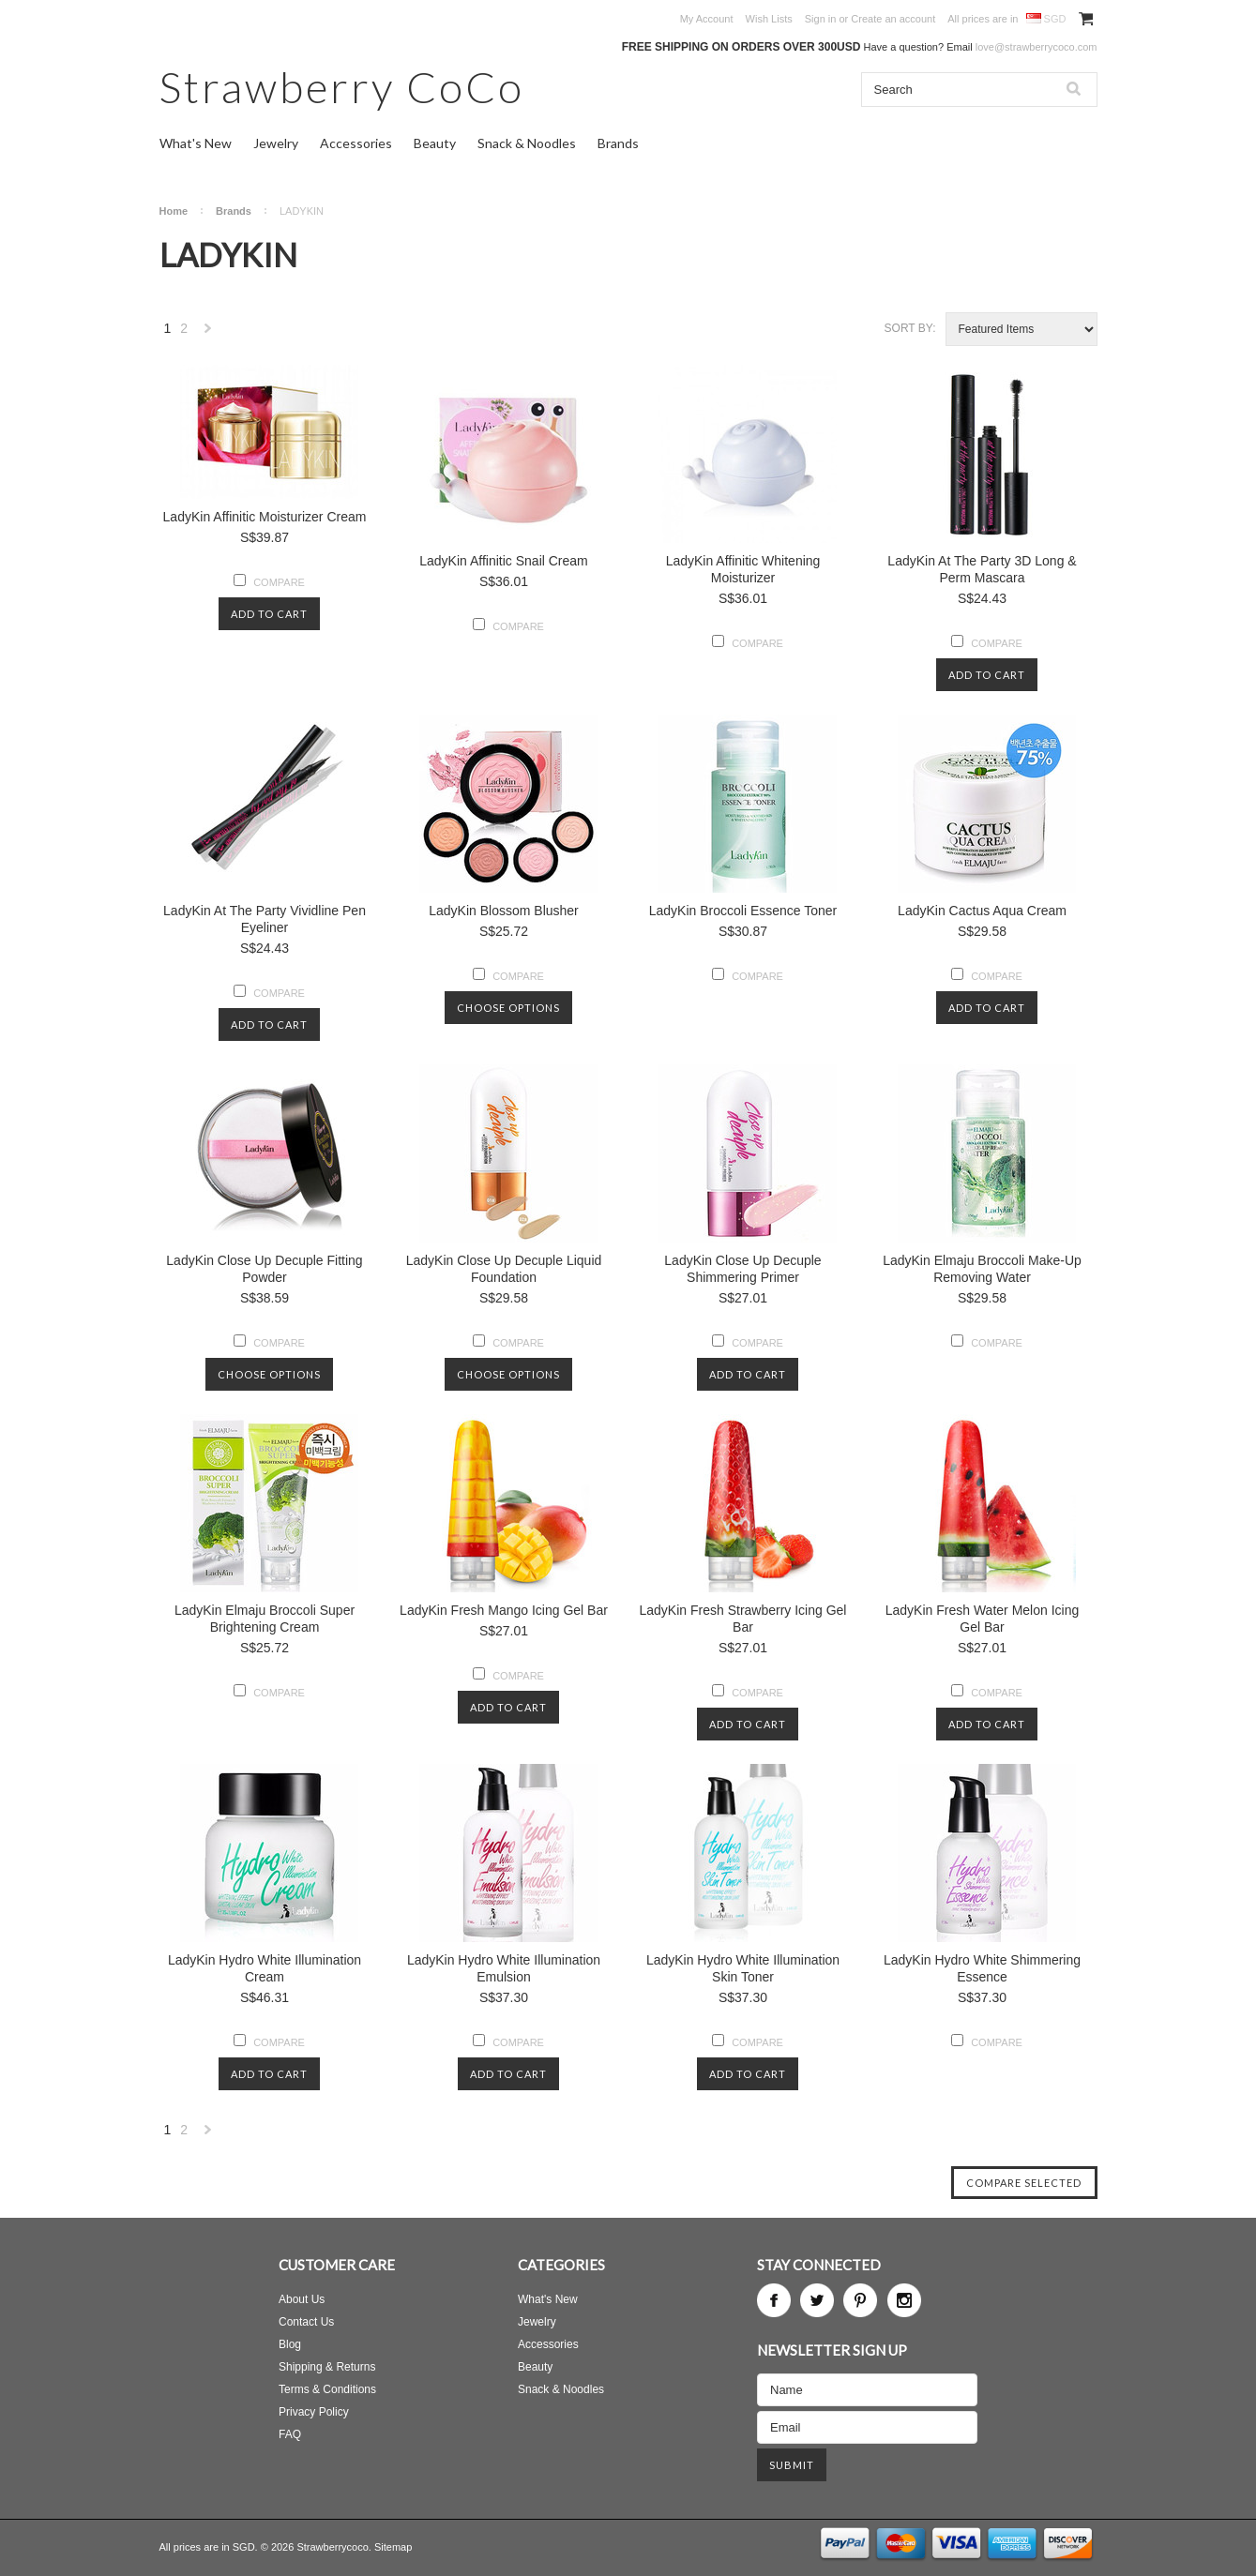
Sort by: (910, 328)
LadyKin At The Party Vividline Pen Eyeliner (264, 919)
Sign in (821, 18)
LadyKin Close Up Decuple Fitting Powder (264, 1269)
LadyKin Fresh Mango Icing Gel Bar (504, 1610)
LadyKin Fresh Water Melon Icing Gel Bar (982, 1618)
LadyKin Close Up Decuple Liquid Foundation (504, 1269)
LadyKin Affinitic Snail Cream (503, 560)
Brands (618, 143)
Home (174, 211)
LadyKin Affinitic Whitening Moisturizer (743, 569)
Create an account (893, 18)
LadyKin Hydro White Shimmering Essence (982, 1968)
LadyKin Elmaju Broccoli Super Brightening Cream (264, 1618)
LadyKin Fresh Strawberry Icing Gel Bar (743, 1618)
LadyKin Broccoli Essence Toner (743, 910)
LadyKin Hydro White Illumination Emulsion (503, 1968)
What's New (195, 143)
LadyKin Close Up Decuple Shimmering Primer (742, 1269)
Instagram (904, 2300)
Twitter (817, 2300)
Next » (208, 333)
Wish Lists (769, 18)
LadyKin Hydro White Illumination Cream (264, 1968)
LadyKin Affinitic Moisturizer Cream (265, 516)
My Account (707, 18)
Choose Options (508, 1008)
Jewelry (275, 143)
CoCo (341, 87)
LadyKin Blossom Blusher (504, 910)
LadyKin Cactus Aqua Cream (982, 910)
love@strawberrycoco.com (1036, 47)
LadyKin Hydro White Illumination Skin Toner (743, 1968)
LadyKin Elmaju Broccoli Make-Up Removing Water (982, 1269)
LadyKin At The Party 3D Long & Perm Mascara (981, 569)
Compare (279, 582)
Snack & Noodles (526, 143)
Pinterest (860, 2300)
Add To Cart (269, 614)
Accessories (356, 143)
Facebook (774, 2300)
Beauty (435, 143)
